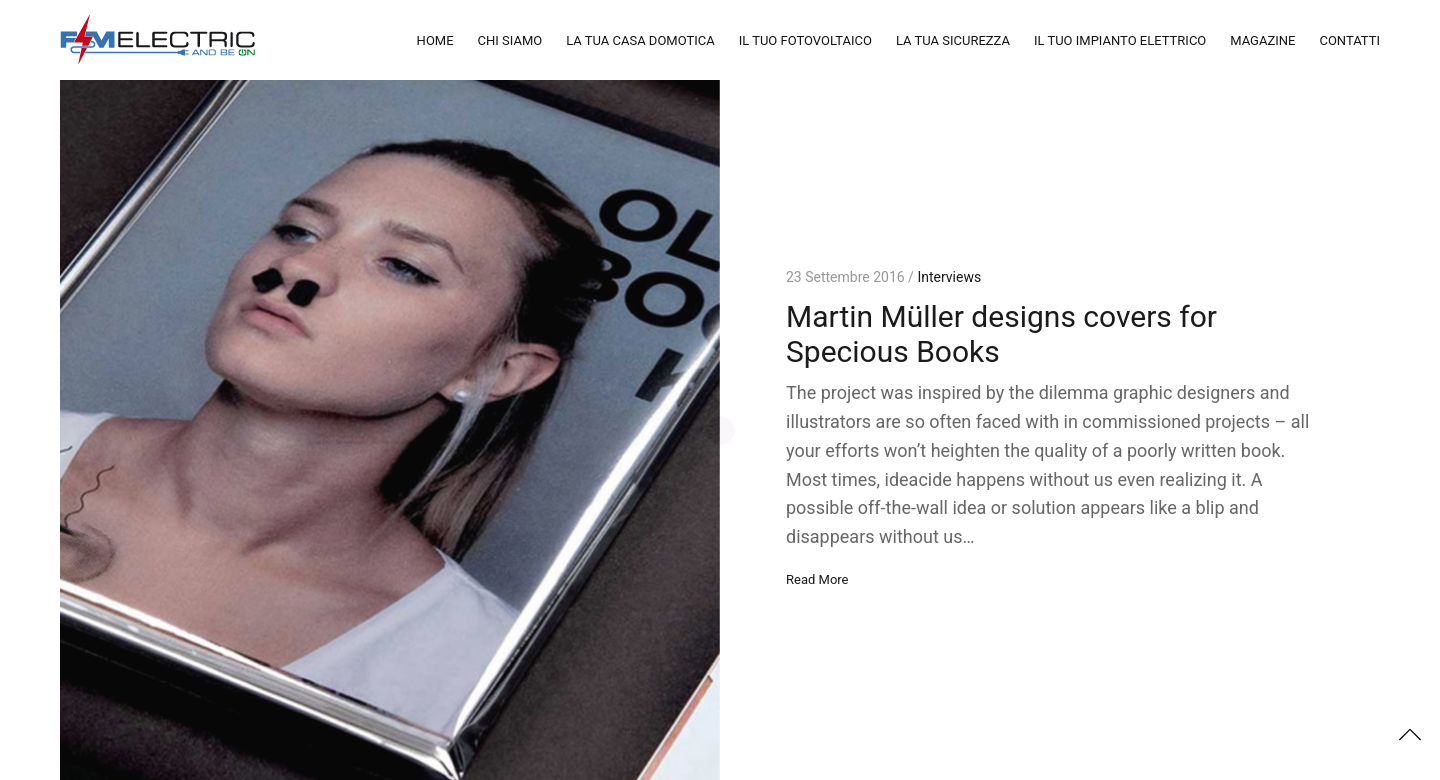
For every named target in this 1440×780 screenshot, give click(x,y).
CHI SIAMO (510, 40)
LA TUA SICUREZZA (953, 40)
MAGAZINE (1262, 40)
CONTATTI (1349, 40)
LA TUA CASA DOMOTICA (640, 40)
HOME (435, 40)
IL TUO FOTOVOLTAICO (805, 40)
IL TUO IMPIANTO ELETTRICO (1120, 40)
